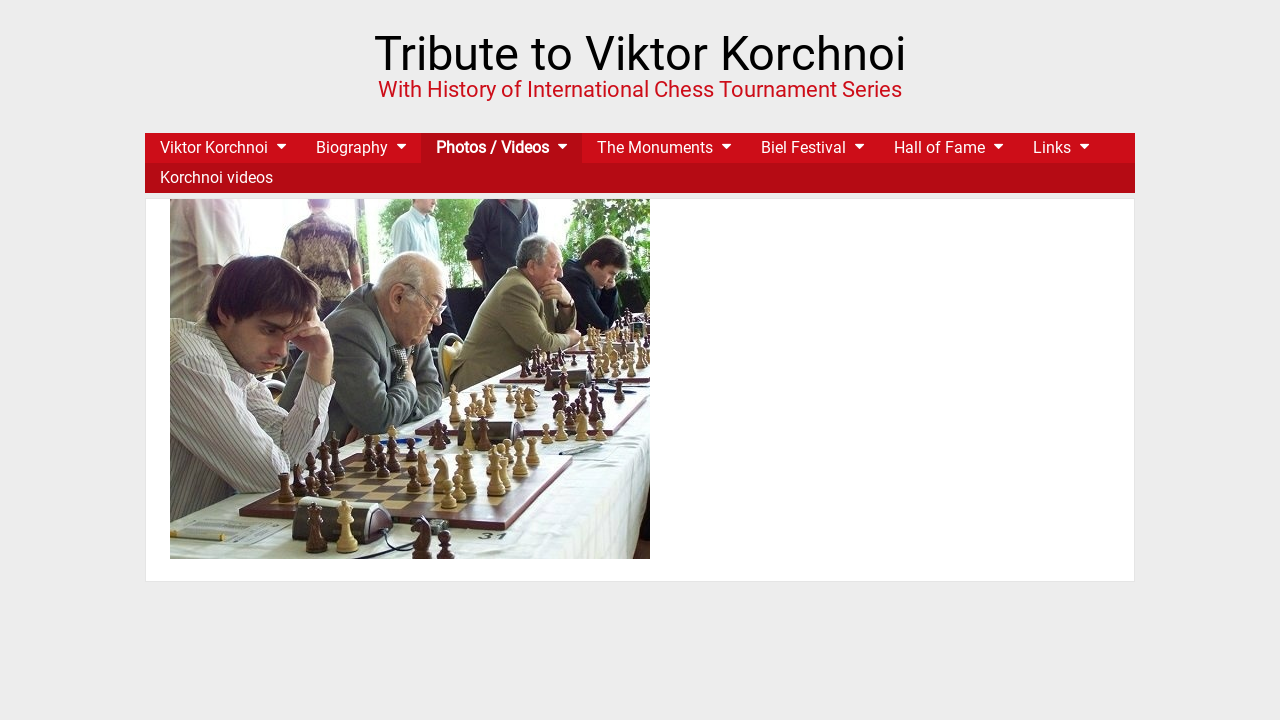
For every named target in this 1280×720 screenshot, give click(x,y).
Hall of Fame (939, 147)
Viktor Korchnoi (214, 147)
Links (1052, 147)
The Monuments (655, 147)
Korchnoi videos (216, 177)
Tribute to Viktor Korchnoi (640, 53)
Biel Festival (803, 147)
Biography (352, 147)
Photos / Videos (492, 147)
